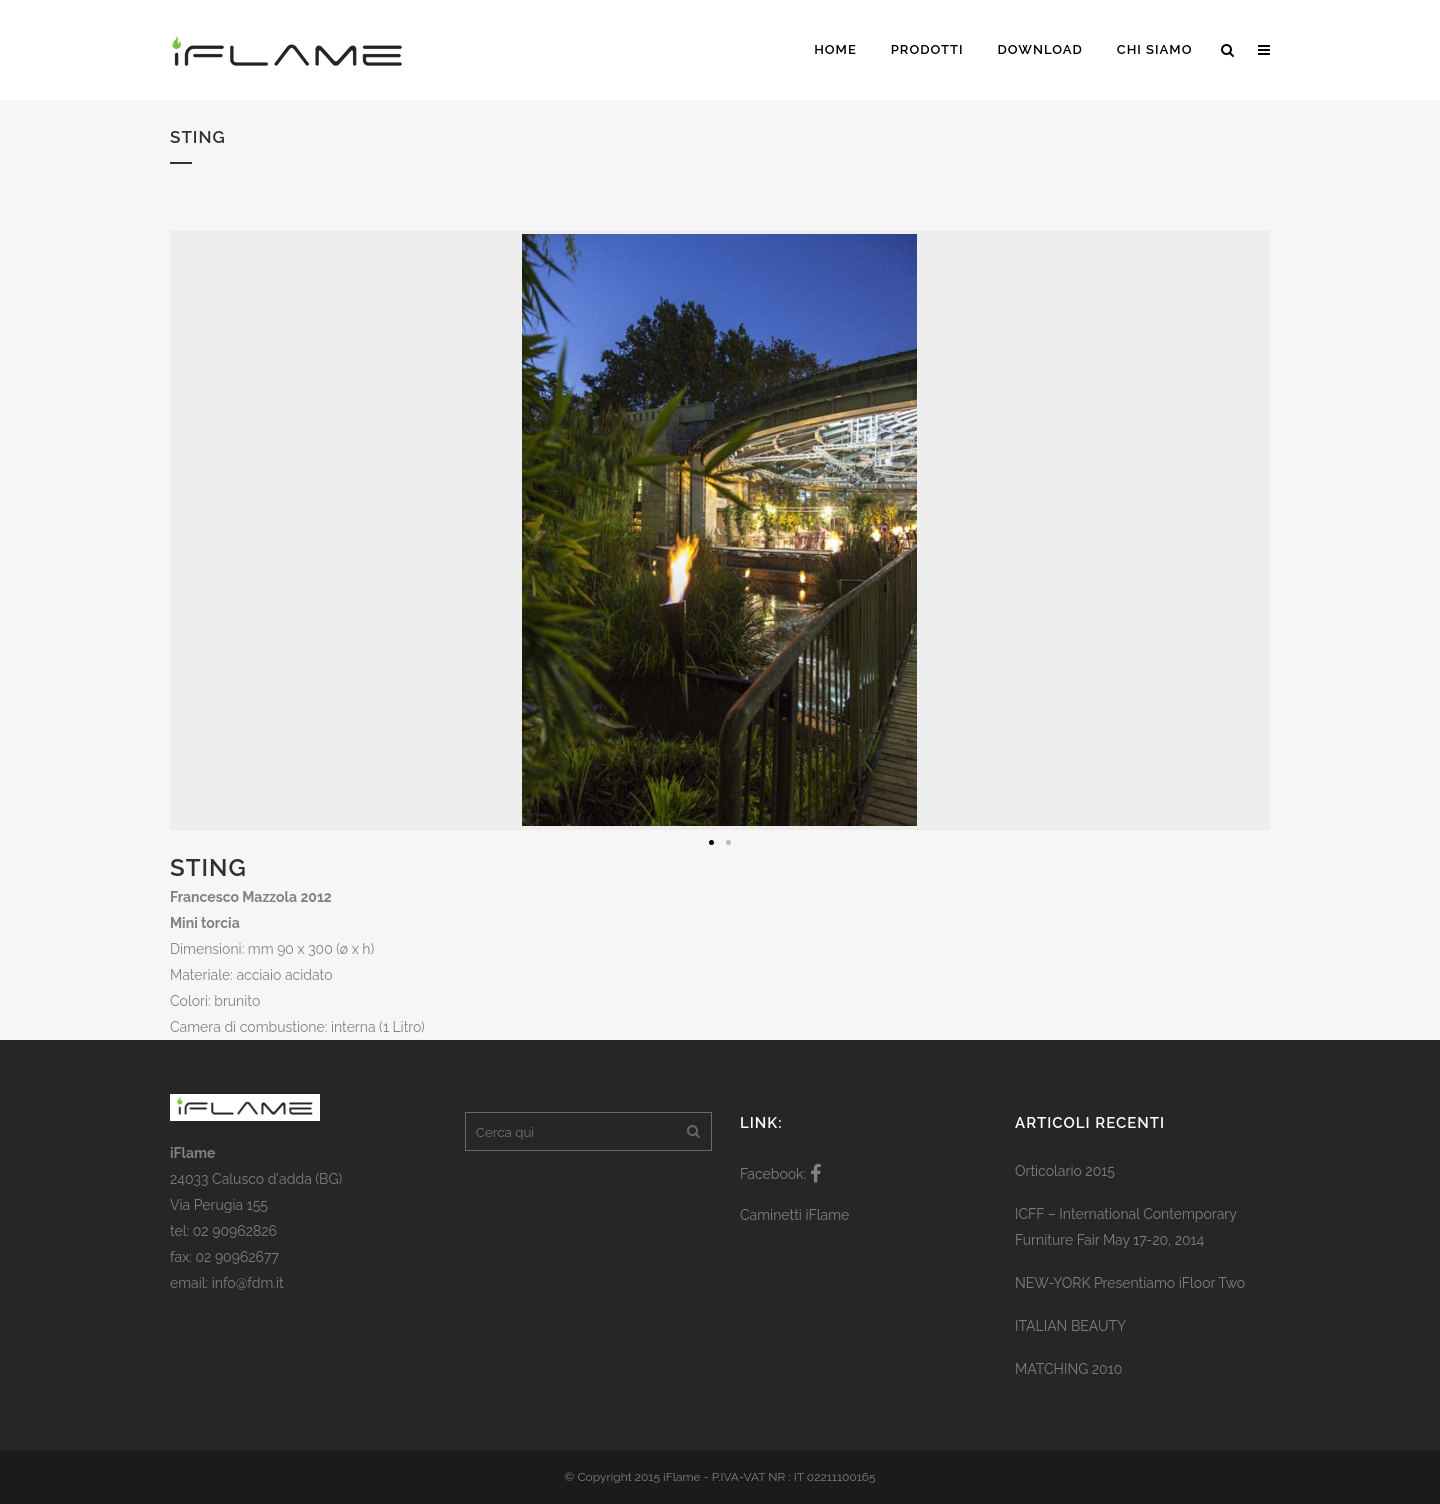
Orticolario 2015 (1065, 1171)
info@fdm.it (248, 1283)
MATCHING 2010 (1068, 1369)
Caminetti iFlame (794, 1215)
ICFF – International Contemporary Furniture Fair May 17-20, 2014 (1125, 1227)
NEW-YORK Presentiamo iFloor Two (1130, 1283)
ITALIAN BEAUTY (1070, 1326)
